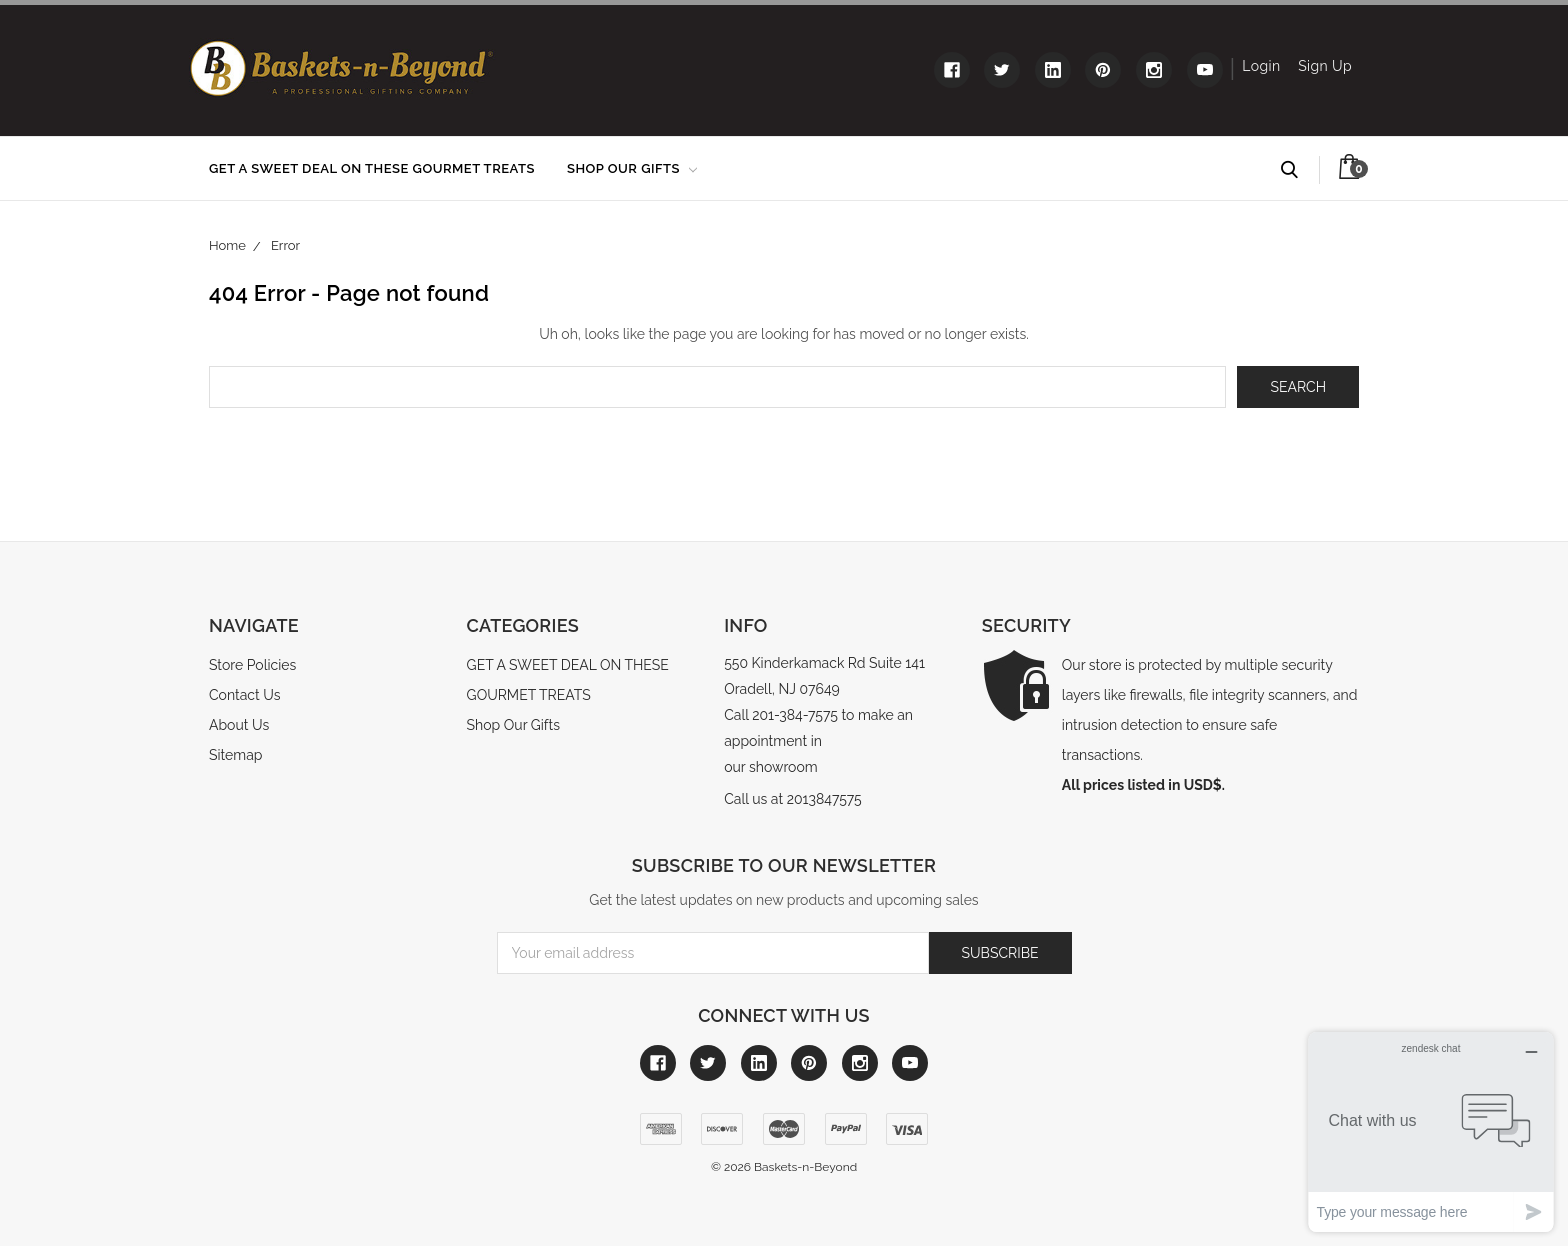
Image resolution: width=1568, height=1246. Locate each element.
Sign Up (1325, 66)
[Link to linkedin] (1053, 70)
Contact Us (244, 695)
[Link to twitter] (1002, 70)
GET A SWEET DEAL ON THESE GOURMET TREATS (372, 168)
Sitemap (235, 755)
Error (285, 245)
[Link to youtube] (1205, 70)
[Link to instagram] (1154, 70)
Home (227, 245)
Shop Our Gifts (632, 168)
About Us (239, 725)
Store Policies (252, 665)
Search (1298, 170)
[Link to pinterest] (1103, 70)
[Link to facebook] (952, 70)
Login (1261, 66)
